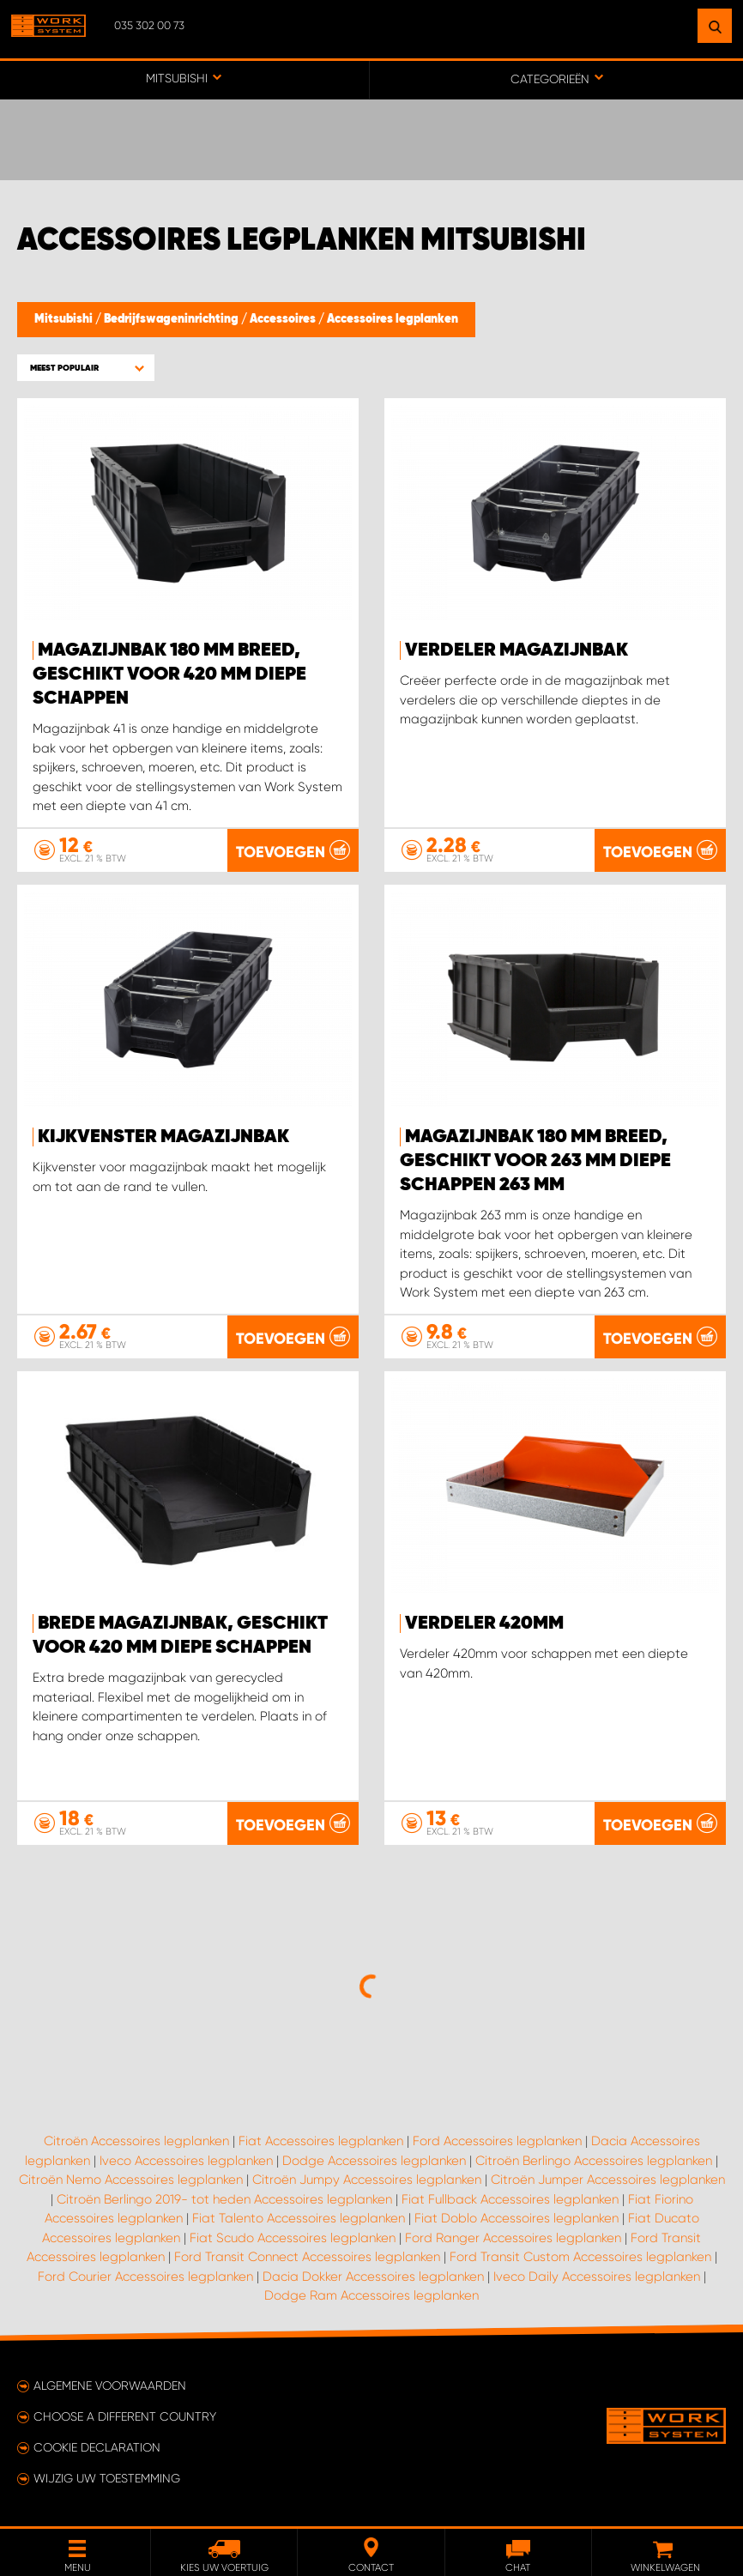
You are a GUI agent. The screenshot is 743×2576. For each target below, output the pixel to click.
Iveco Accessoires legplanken (186, 2160)
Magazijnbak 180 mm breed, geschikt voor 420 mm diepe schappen (169, 674)
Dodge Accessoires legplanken (374, 2160)
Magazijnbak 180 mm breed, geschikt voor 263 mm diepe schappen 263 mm (535, 1161)
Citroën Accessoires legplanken (136, 2141)
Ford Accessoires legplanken (497, 2141)
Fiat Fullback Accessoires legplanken (510, 2199)
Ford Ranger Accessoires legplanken (513, 2238)
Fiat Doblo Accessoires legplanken (516, 2218)
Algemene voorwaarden (109, 2385)
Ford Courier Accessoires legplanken (145, 2276)
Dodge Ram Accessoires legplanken (371, 2295)
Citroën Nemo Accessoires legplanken (131, 2179)
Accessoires (284, 319)
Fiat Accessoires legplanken (321, 2141)
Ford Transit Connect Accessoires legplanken (307, 2257)
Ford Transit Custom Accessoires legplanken (580, 2257)
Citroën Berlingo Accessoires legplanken (593, 2160)
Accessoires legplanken (392, 319)
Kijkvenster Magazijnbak (163, 1137)
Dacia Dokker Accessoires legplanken (373, 2276)
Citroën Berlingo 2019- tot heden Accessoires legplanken (224, 2199)
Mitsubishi (64, 319)
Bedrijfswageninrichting (172, 319)
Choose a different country (124, 2416)
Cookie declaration (96, 2447)
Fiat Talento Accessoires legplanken (298, 2218)
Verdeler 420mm (484, 1623)
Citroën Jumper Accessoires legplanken (608, 2179)
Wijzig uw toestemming (106, 2478)
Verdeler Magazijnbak (516, 650)
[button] (85, 367)
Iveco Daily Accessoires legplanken (596, 2276)
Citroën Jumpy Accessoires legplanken (366, 2179)
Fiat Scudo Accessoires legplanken (293, 2238)
